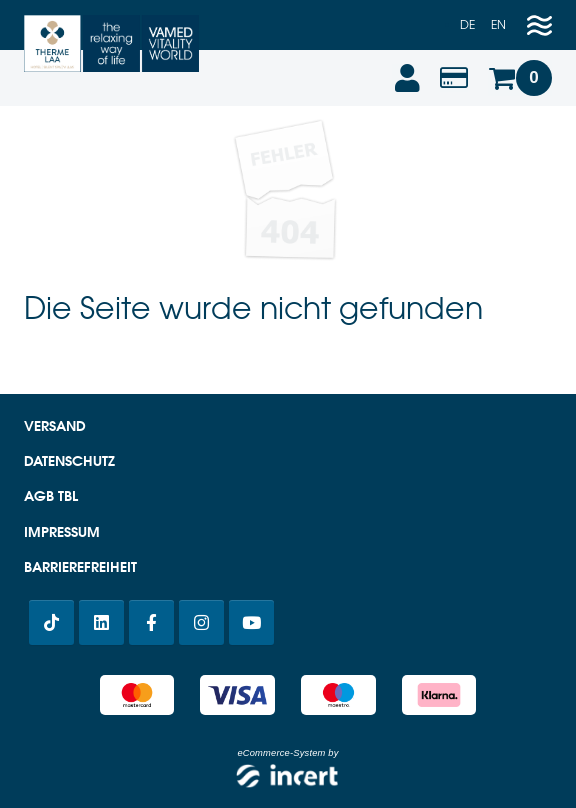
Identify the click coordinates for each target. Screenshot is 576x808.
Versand (55, 426)
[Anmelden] (406, 78)
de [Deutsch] (467, 24)
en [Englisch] (498, 24)
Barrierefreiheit (80, 567)
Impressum (62, 532)
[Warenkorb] (520, 78)
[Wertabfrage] (454, 78)
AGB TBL (51, 496)
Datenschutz (69, 461)
